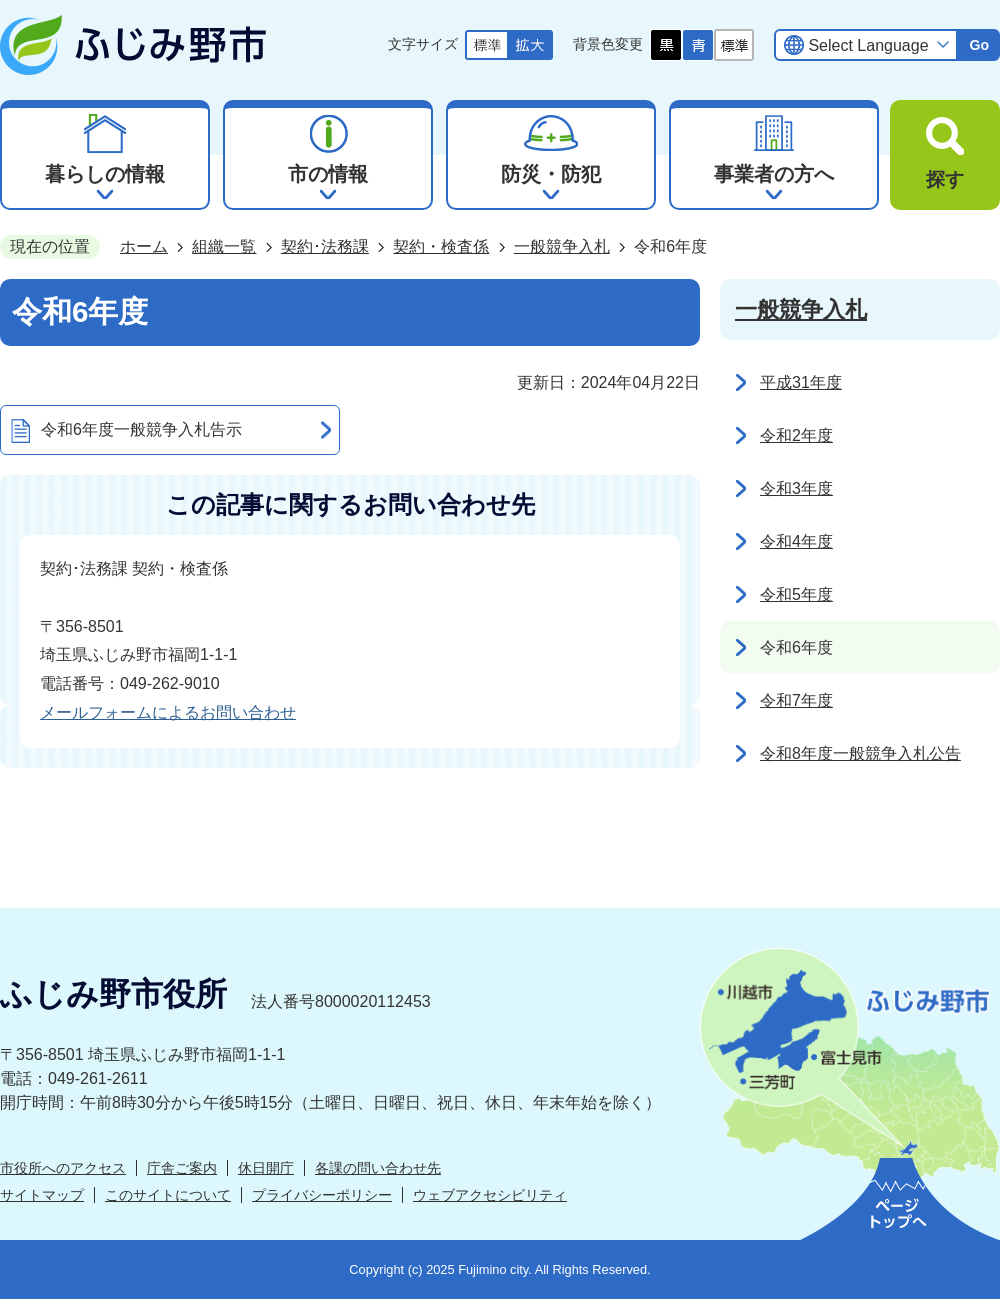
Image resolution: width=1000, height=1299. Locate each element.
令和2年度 (796, 435)
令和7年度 (796, 700)
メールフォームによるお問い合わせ (168, 712)
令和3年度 (796, 488)
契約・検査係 (441, 246)
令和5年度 (796, 594)
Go (979, 45)
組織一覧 (224, 246)
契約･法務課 (325, 246)
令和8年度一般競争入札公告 (860, 753)
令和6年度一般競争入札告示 (141, 429)
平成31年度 (801, 382)
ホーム (144, 246)
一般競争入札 (562, 246)
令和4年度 (796, 541)
